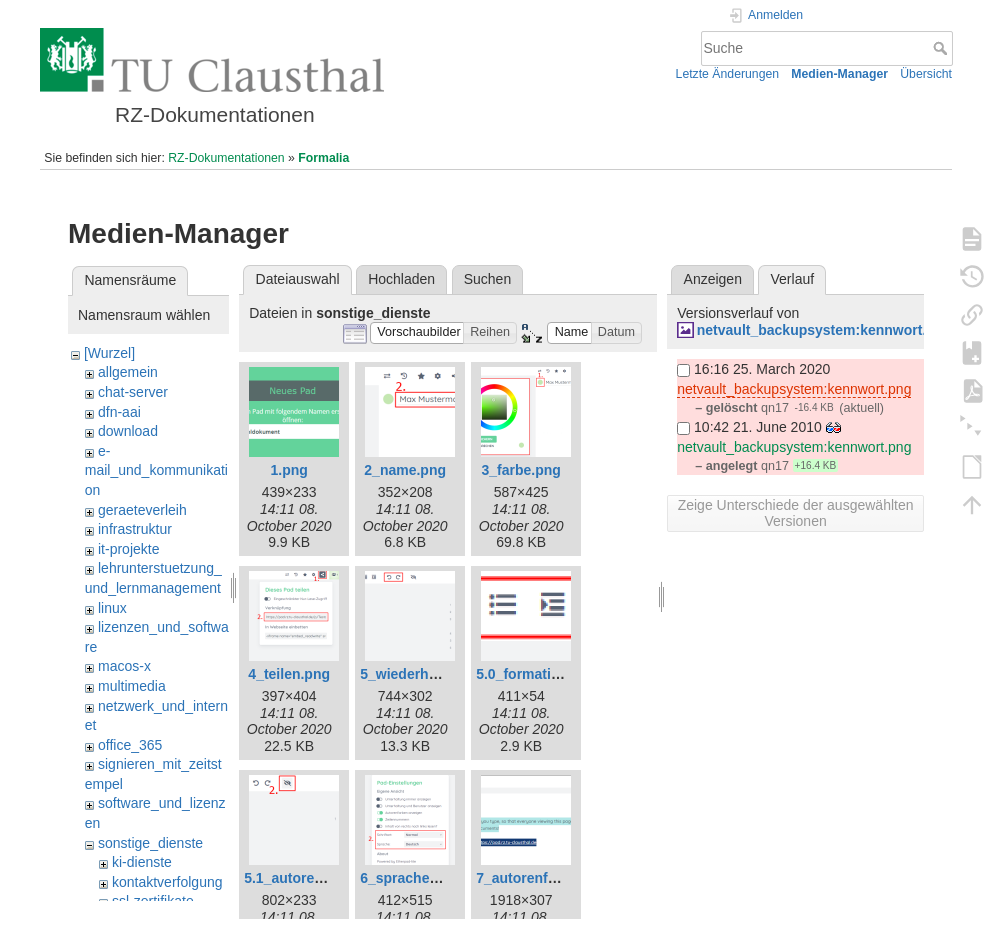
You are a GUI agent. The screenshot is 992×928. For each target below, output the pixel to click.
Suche (942, 48)
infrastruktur (135, 529)
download (128, 431)
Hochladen (401, 279)
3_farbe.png (521, 470)
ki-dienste (142, 862)
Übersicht (926, 74)
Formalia (323, 158)
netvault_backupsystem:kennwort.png (824, 330)
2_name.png (405, 470)
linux (112, 608)
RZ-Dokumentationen (226, 158)
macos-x (124, 666)
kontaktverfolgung (167, 882)
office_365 (130, 745)
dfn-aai (119, 412)
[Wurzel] (109, 353)
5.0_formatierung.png (547, 674)
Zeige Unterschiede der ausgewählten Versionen (796, 513)
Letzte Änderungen (728, 74)
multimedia (132, 686)
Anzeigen (713, 279)
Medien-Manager (839, 74)
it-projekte (128, 549)
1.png (289, 470)
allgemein (128, 372)
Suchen (487, 279)
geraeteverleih (142, 510)
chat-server (133, 392)
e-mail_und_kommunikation (156, 470)
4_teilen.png (289, 674)
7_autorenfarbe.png (541, 878)
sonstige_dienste (150, 843)
